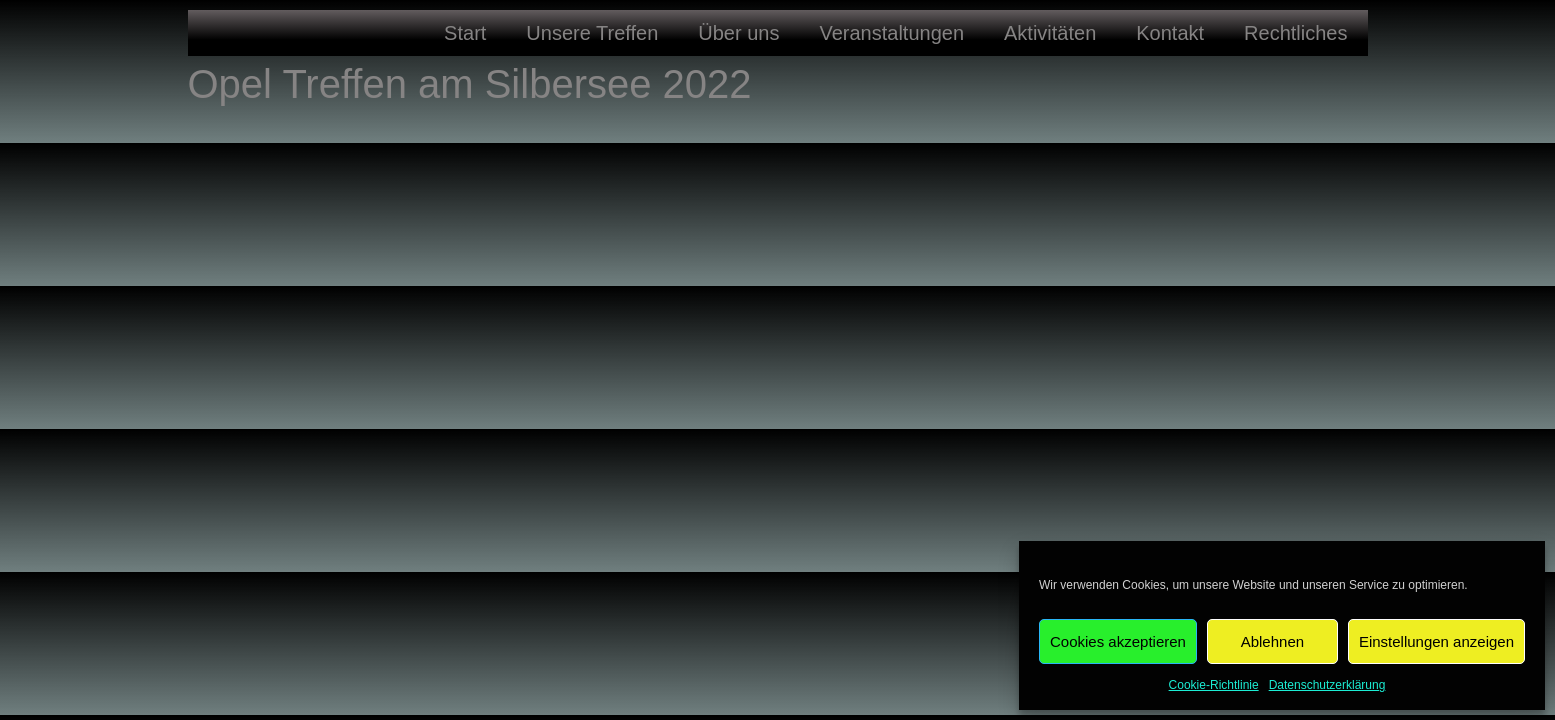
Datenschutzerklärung (1327, 685)
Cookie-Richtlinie (1214, 685)
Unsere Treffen (592, 33)
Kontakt (1170, 33)
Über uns (738, 33)
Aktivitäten (1050, 33)
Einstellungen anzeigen (1436, 641)
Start (465, 33)
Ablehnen (1272, 641)
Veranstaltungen (891, 33)
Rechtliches (1295, 33)
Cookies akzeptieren (1118, 641)
